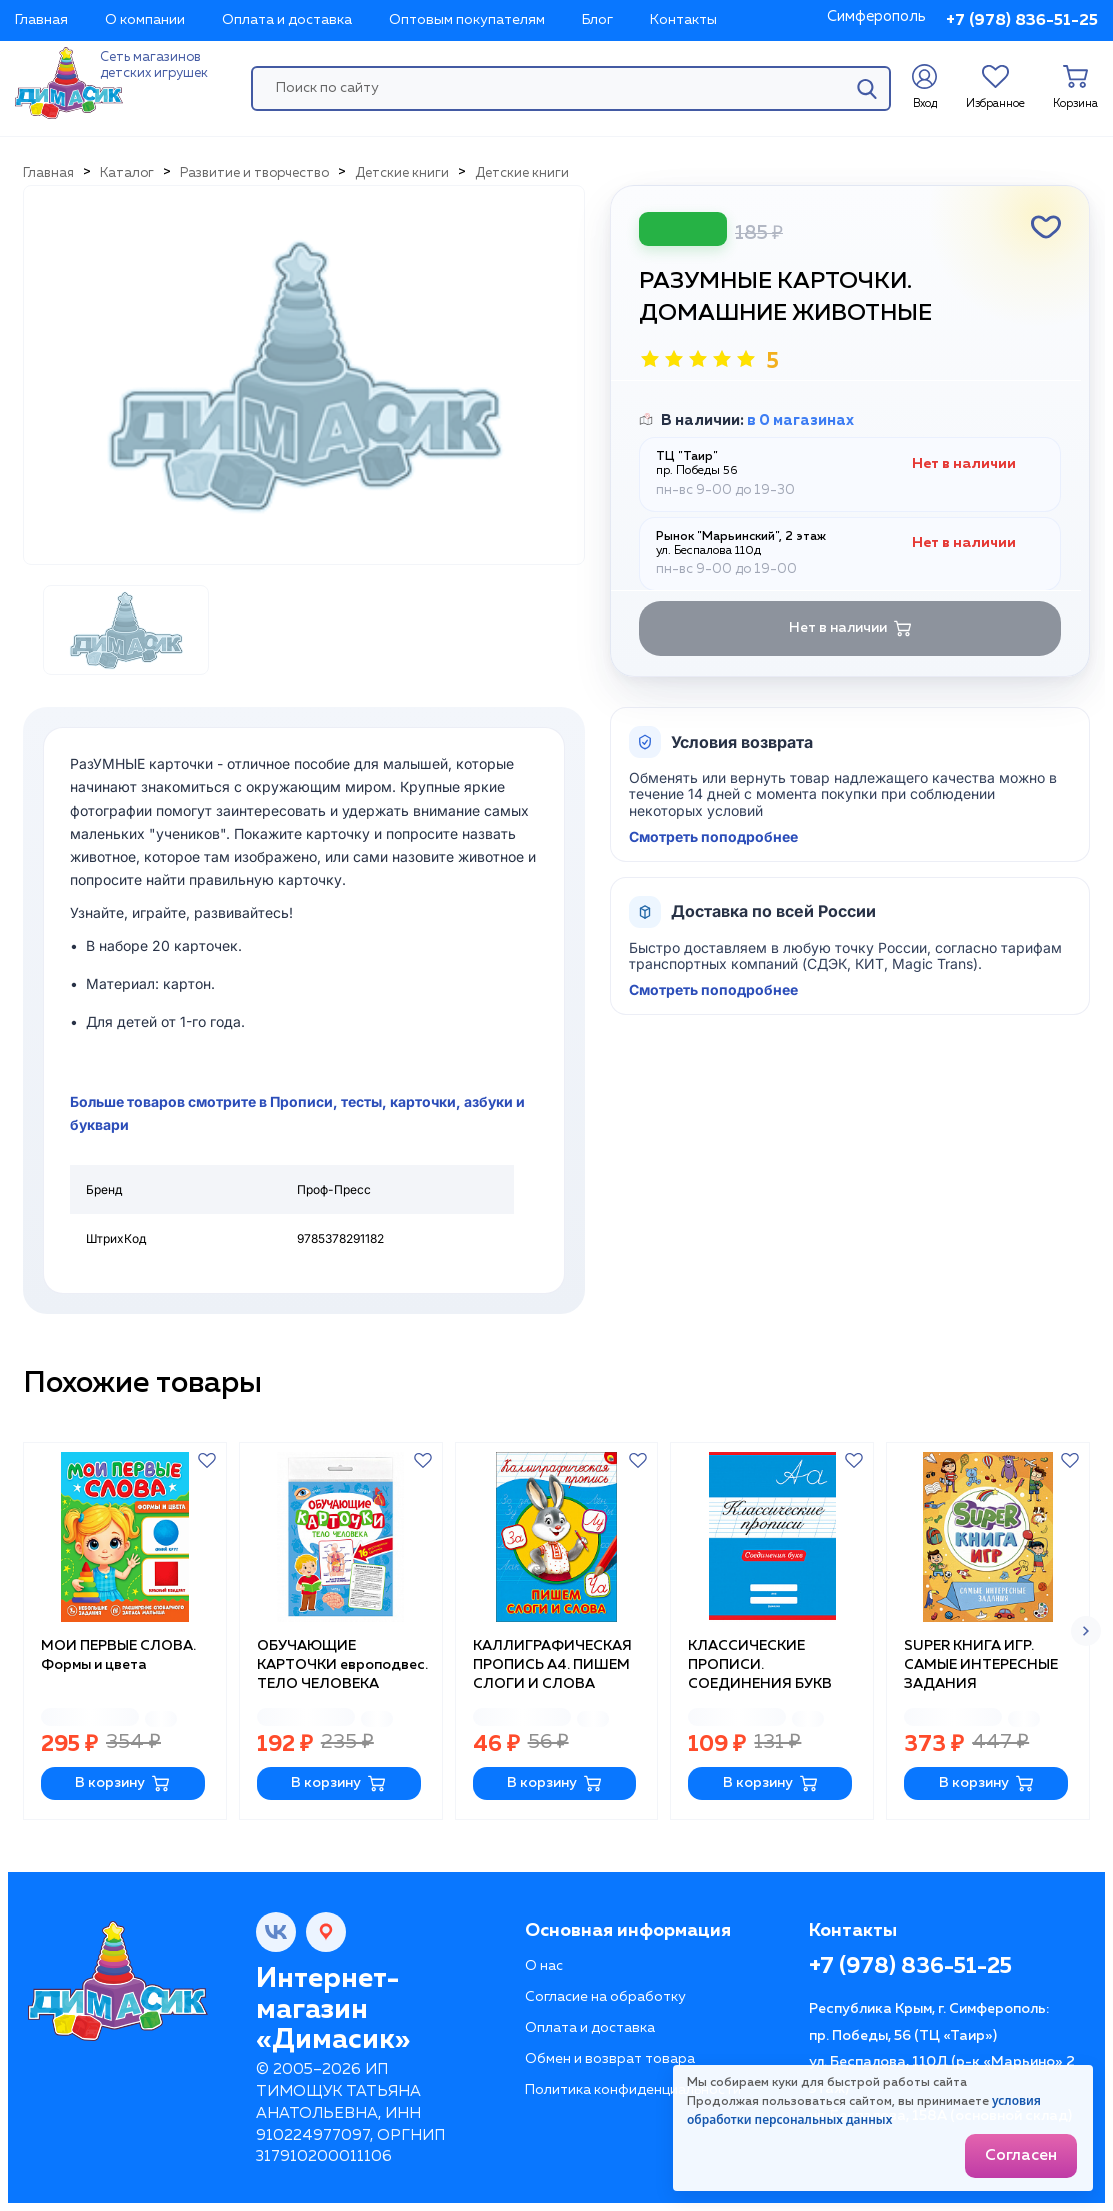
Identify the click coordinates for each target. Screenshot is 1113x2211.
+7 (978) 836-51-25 (1022, 21)
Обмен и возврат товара (610, 2059)
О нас (544, 1966)
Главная (41, 20)
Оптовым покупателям (467, 20)
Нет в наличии (850, 628)
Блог (597, 20)
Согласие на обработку (605, 1997)
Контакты (683, 20)
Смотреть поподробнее (713, 837)
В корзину (122, 1783)
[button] (1086, 1631)
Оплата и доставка (287, 20)
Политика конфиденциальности (633, 2090)
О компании (145, 20)
